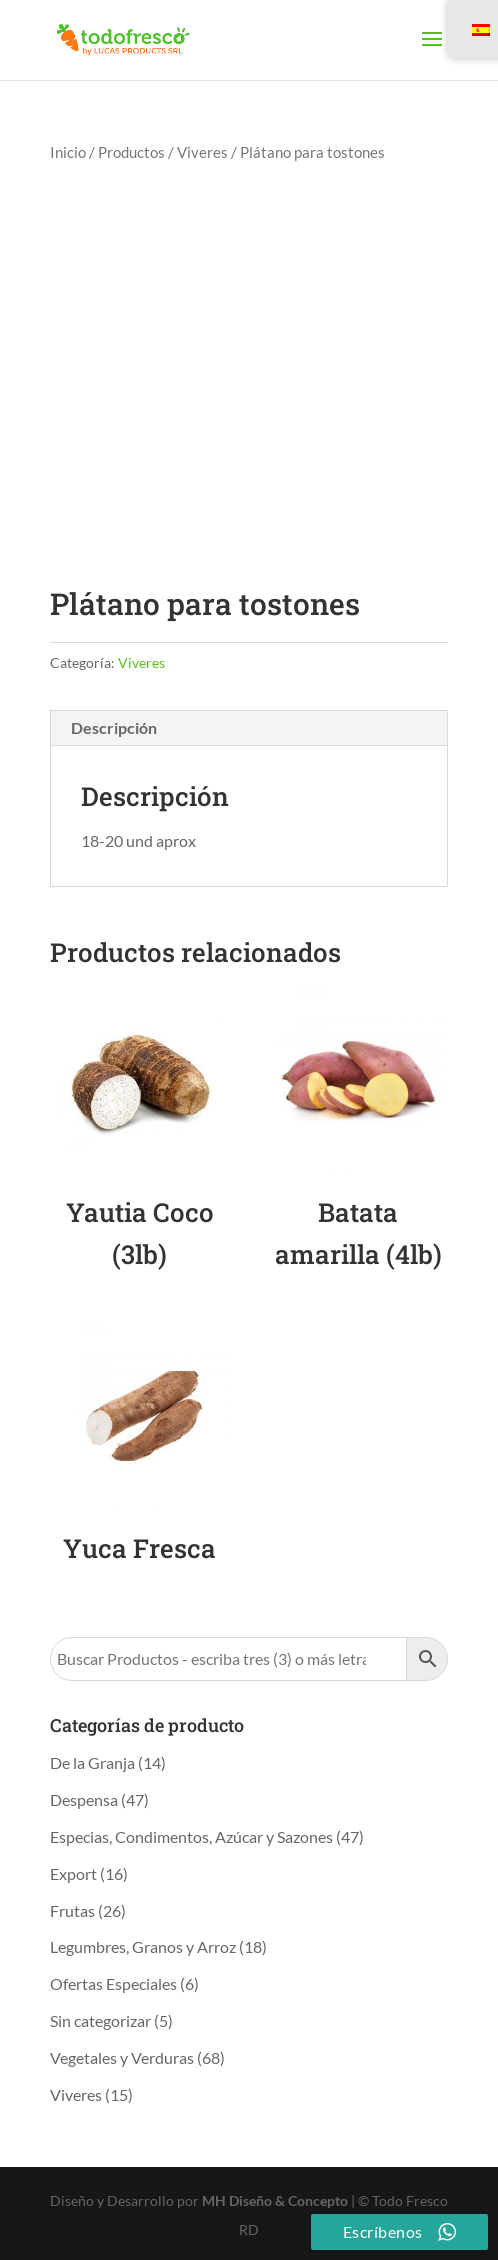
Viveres (202, 152)
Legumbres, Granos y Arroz (143, 1946)
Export (73, 1873)
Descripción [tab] (114, 727)
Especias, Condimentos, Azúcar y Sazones (191, 1836)
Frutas (72, 1910)
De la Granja (92, 1762)
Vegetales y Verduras (122, 2057)
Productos (131, 152)
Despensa (84, 1799)
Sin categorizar (100, 2020)
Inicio (68, 152)
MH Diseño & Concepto (276, 2200)
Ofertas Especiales (113, 1983)
